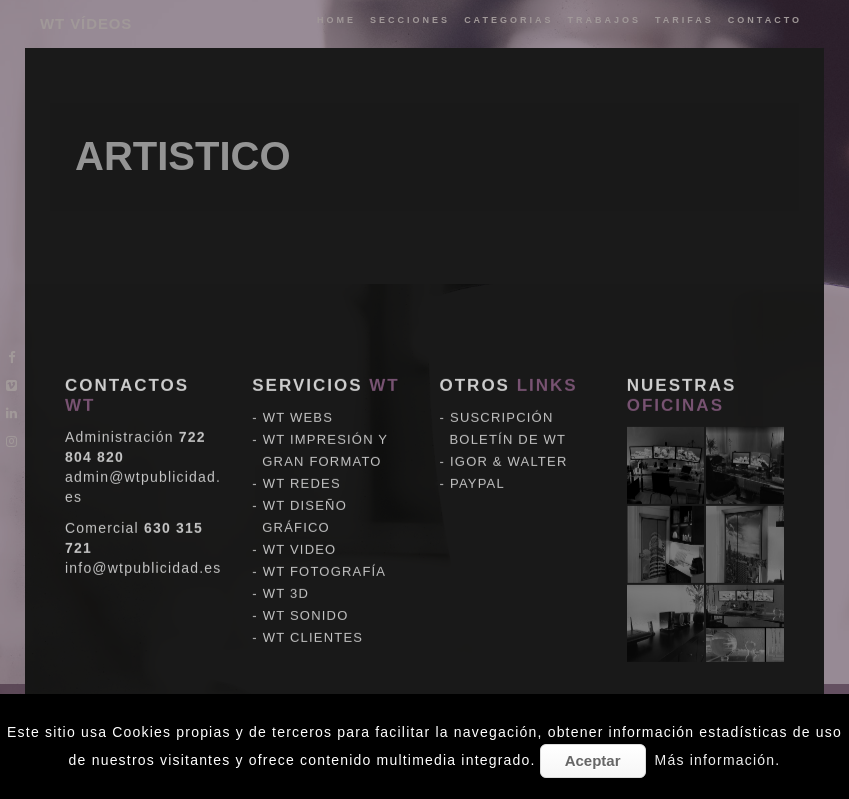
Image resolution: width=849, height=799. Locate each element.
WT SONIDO (306, 586)
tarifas (684, 20)
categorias (508, 20)
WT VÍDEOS (86, 23)
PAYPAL (477, 454)
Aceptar (593, 760)
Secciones (410, 20)
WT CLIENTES (313, 608)
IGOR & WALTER (508, 432)
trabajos (604, 20)
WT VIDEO (300, 520)
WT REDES (302, 454)
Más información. (718, 760)
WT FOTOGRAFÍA (324, 542)
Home (336, 20)
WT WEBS (298, 388)
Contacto (765, 20)
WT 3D (286, 564)
